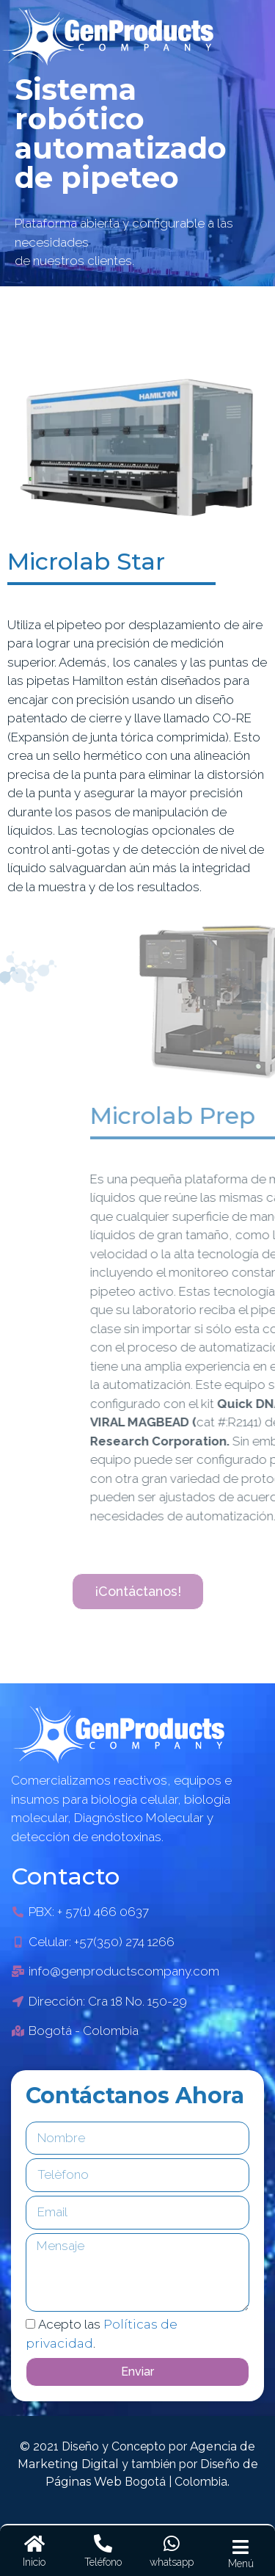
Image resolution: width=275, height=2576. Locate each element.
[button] (138, 1591)
